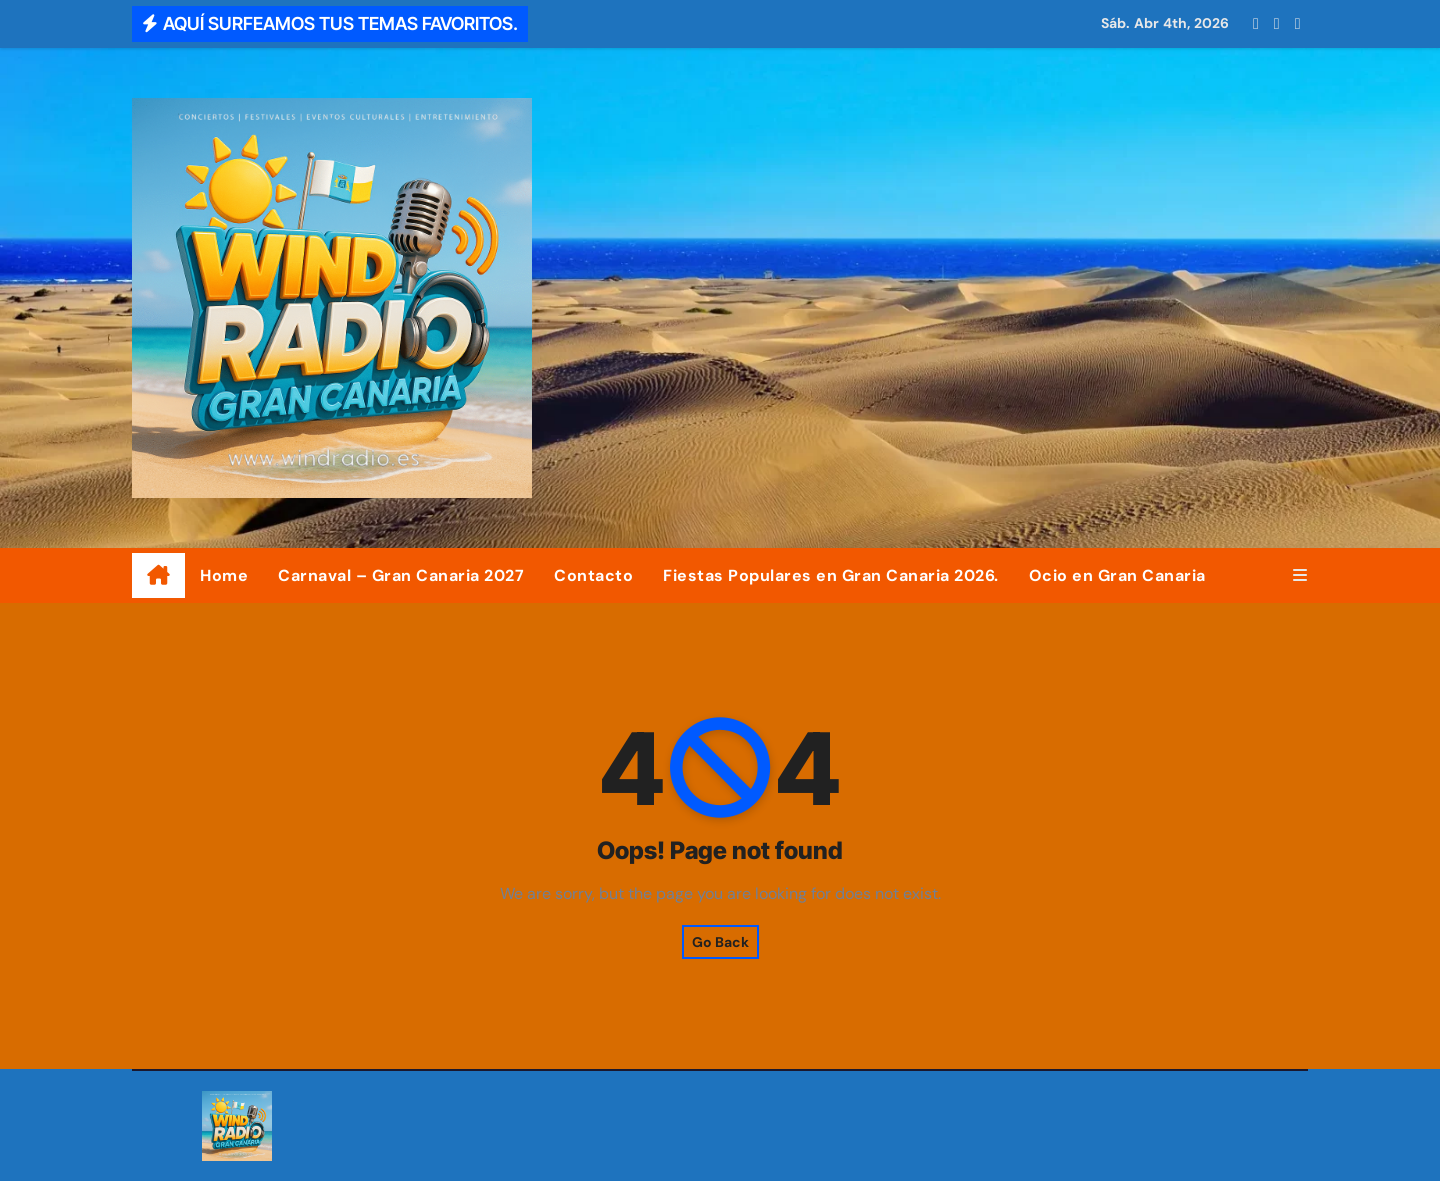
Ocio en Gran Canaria (1117, 575)
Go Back (720, 942)
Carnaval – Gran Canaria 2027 (401, 575)
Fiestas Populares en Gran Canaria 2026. (831, 575)
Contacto (593, 575)
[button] (1300, 575)
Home (224, 575)
